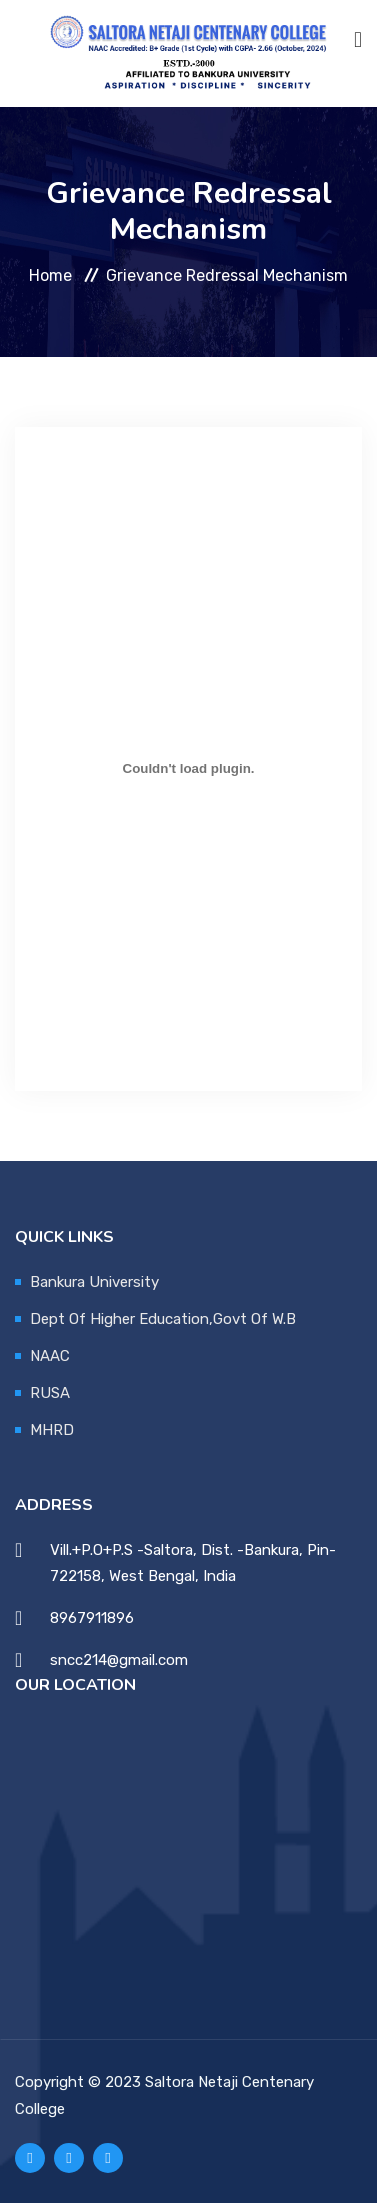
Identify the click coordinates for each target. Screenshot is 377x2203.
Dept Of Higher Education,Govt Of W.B (163, 1319)
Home (50, 275)
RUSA (50, 1393)
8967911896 (92, 1618)
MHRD (52, 1430)
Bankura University (94, 1282)
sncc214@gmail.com (119, 1660)
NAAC (50, 1356)
